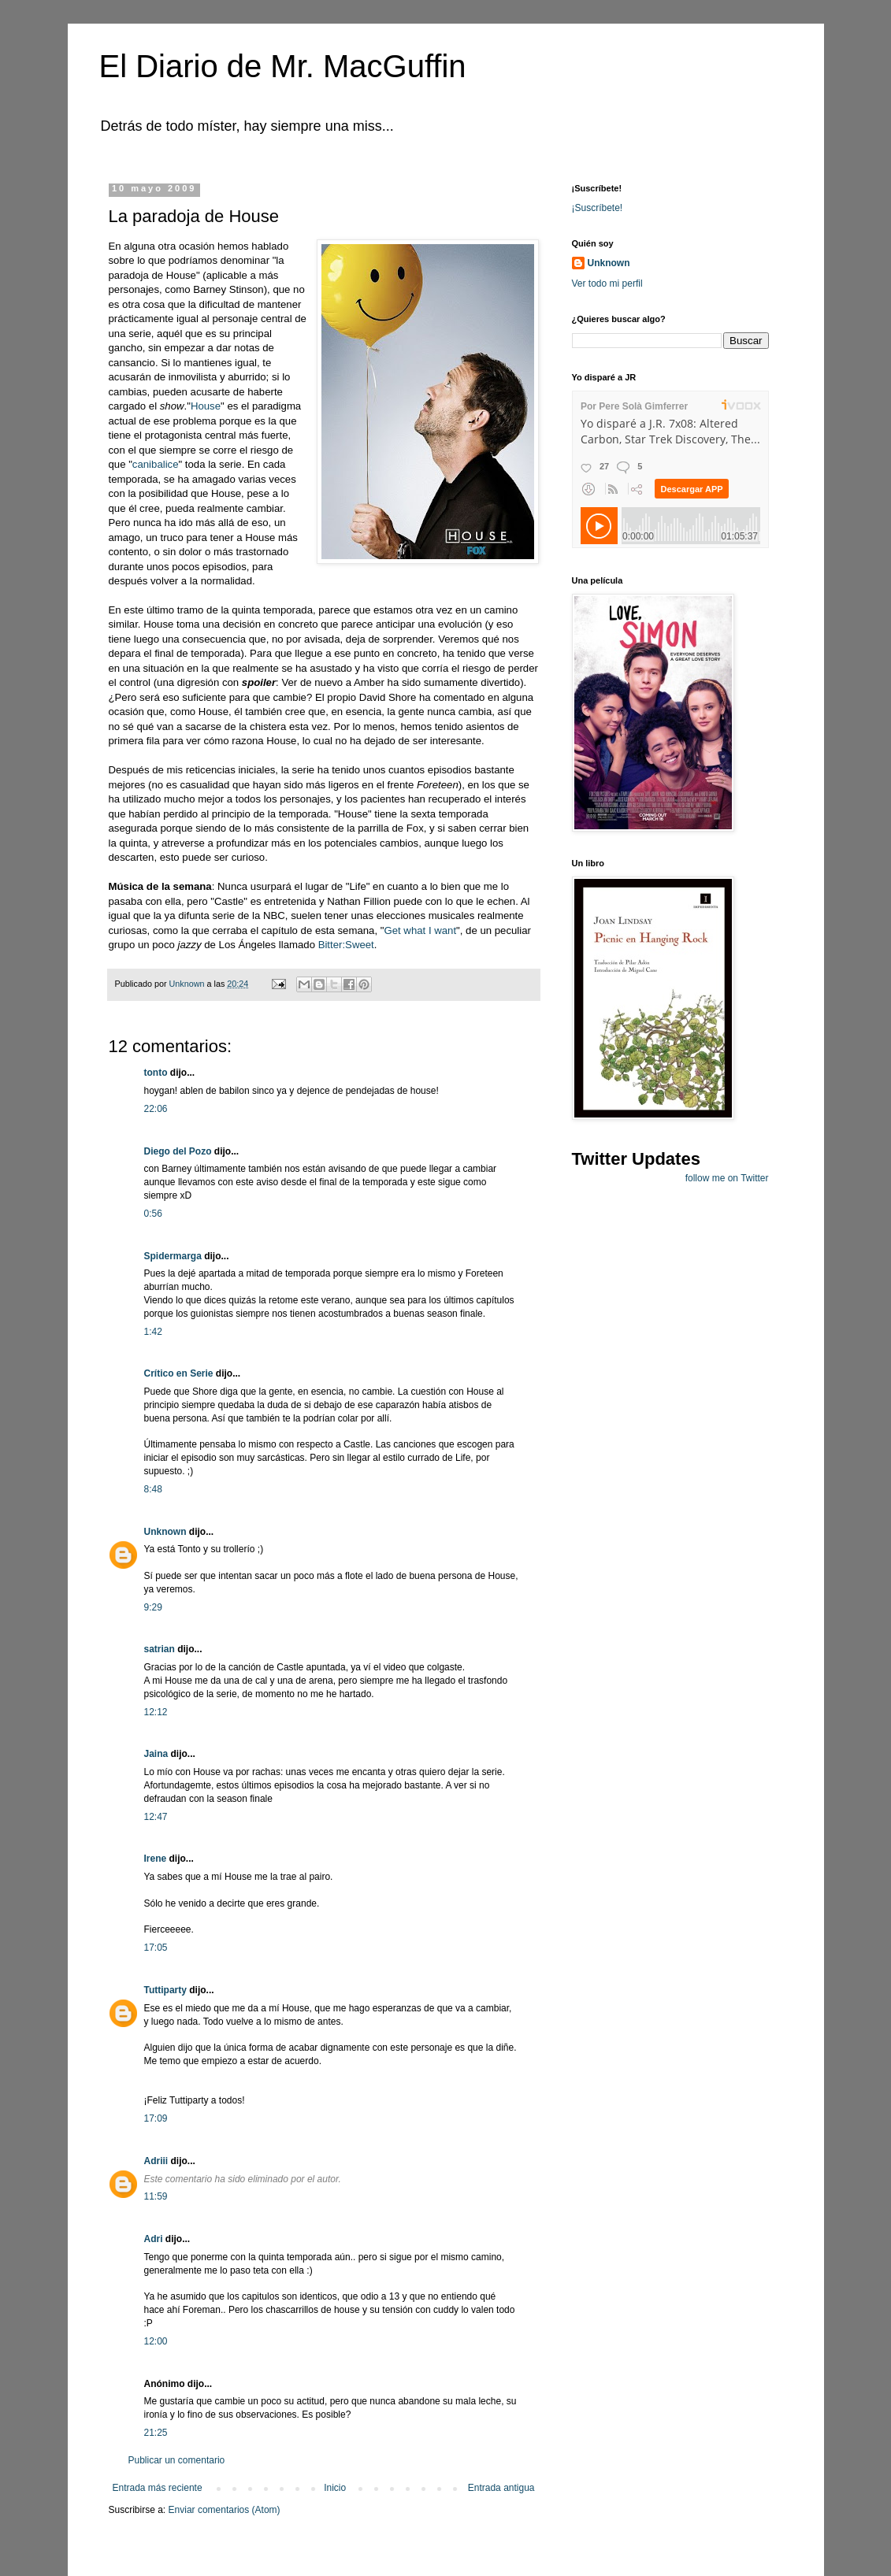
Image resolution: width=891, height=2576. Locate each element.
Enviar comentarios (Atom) (224, 2509)
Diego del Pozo (178, 1151)
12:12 (156, 1712)
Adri (153, 2238)
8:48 (153, 1489)
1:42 (153, 1331)
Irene (155, 1858)
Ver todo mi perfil (607, 283)
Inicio (335, 2487)
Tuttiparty (165, 1990)
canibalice (155, 464)
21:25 (156, 2432)
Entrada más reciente (157, 2487)
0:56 (153, 1213)
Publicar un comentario (176, 2460)
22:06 (156, 1108)
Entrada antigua (501, 2487)
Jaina (156, 1753)
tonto (156, 1072)
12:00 (156, 2341)
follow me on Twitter (727, 1178)
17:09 (156, 2118)
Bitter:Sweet (346, 945)
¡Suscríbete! (597, 207)
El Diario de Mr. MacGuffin (282, 66)
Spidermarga (173, 1256)
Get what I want (420, 930)
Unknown (165, 1531)
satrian (159, 1649)
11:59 (156, 2196)
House (206, 406)
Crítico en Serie (178, 1373)
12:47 (156, 1816)
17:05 (156, 1947)
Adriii (156, 2160)
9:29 (153, 1607)
